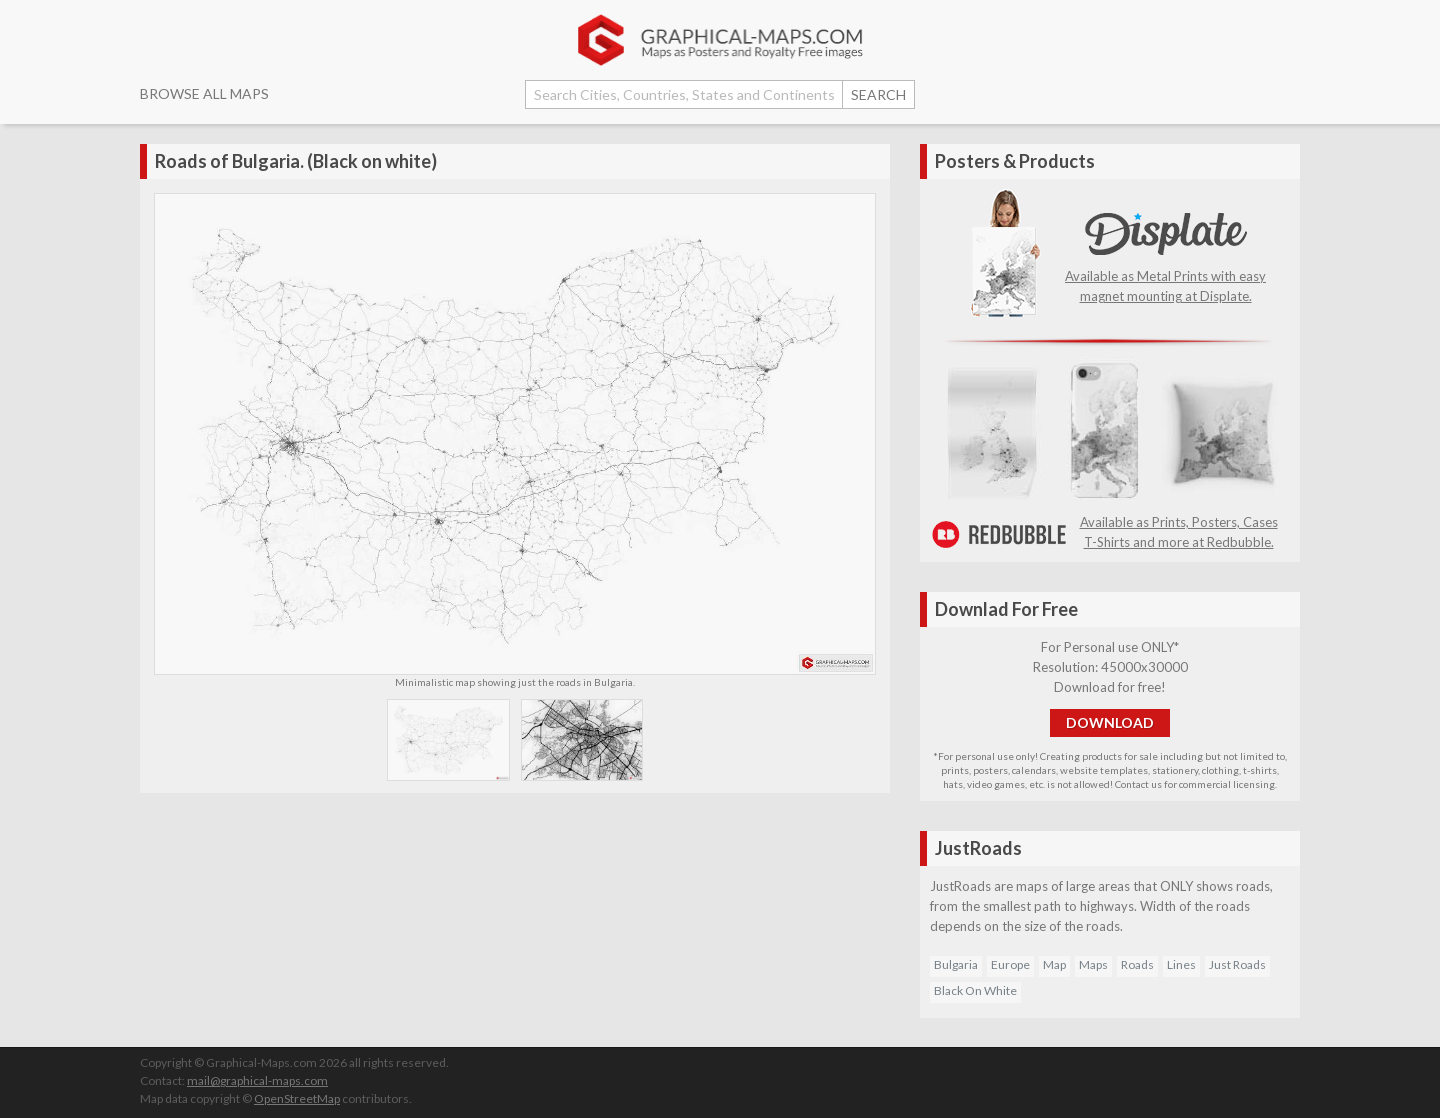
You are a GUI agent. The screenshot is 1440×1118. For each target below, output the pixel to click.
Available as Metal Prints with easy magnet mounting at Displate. (1165, 276)
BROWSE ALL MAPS (204, 93)
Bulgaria (956, 964)
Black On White (975, 990)
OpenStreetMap (297, 1098)
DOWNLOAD (1110, 722)
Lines (1181, 964)
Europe (1010, 964)
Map (1054, 964)
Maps (1093, 964)
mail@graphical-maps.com (257, 1080)
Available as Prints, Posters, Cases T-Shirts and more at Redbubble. (1110, 522)
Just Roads (1237, 964)
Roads (1137, 964)
